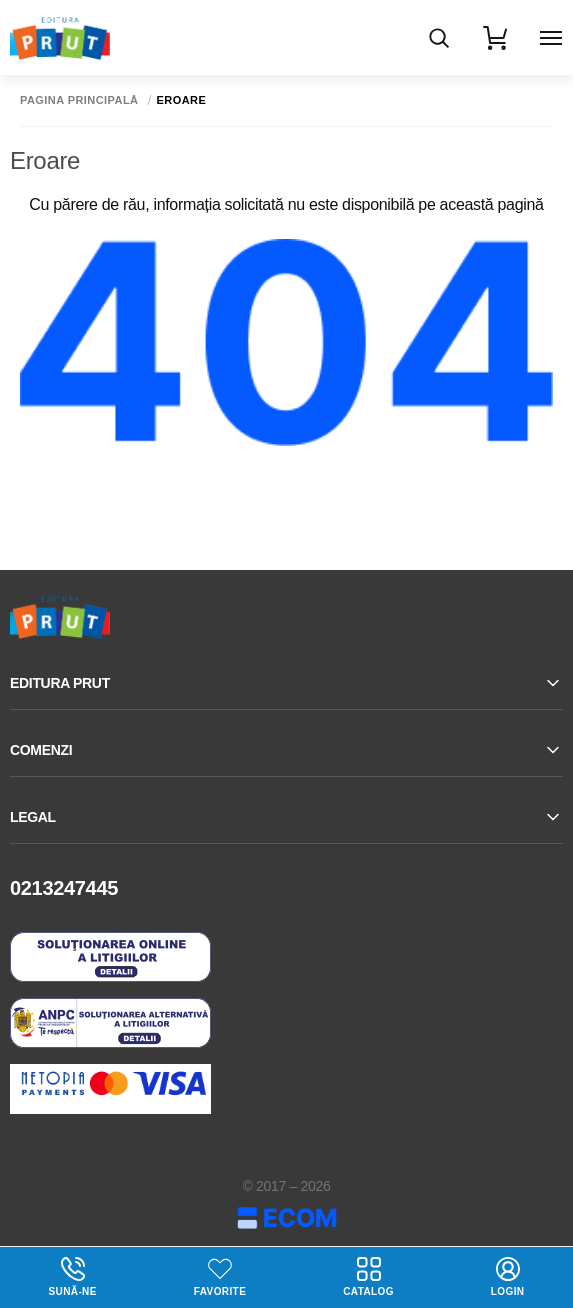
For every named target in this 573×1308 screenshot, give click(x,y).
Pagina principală (79, 100)
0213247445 (64, 888)
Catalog (368, 1277)
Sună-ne (72, 1277)
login (508, 1277)
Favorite (220, 1291)
